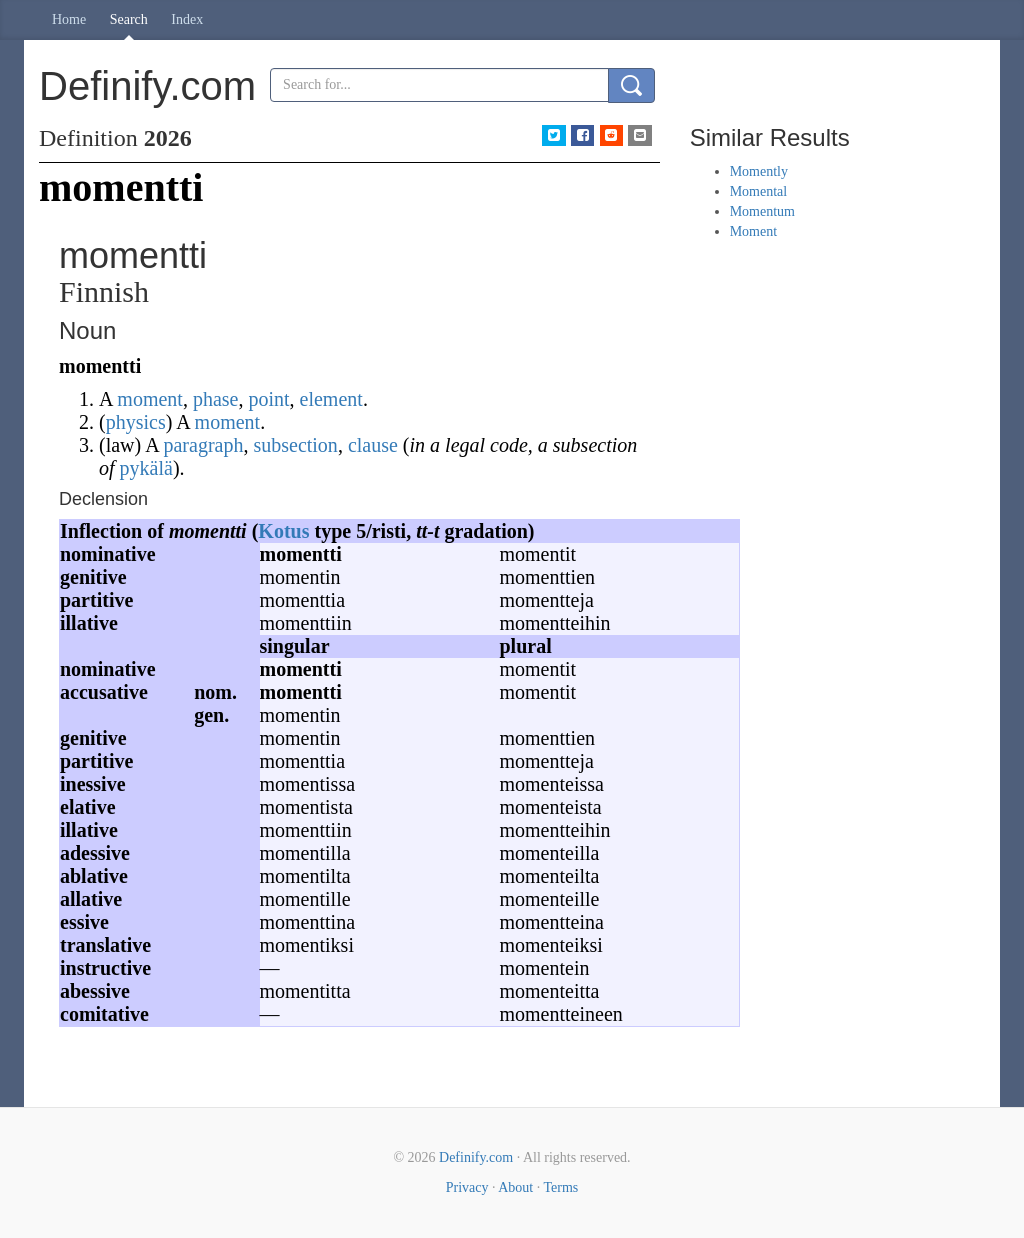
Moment (753, 231)
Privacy (467, 1187)
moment (150, 399)
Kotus (283, 531)
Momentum (762, 211)
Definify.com (476, 1157)
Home (69, 19)
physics (136, 422)
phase (216, 399)
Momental (759, 191)
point (268, 399)
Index (187, 19)
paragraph (203, 445)
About (515, 1187)
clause (373, 445)
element (331, 399)
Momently (759, 171)
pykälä (146, 468)
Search (129, 19)
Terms (560, 1187)
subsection (295, 445)
